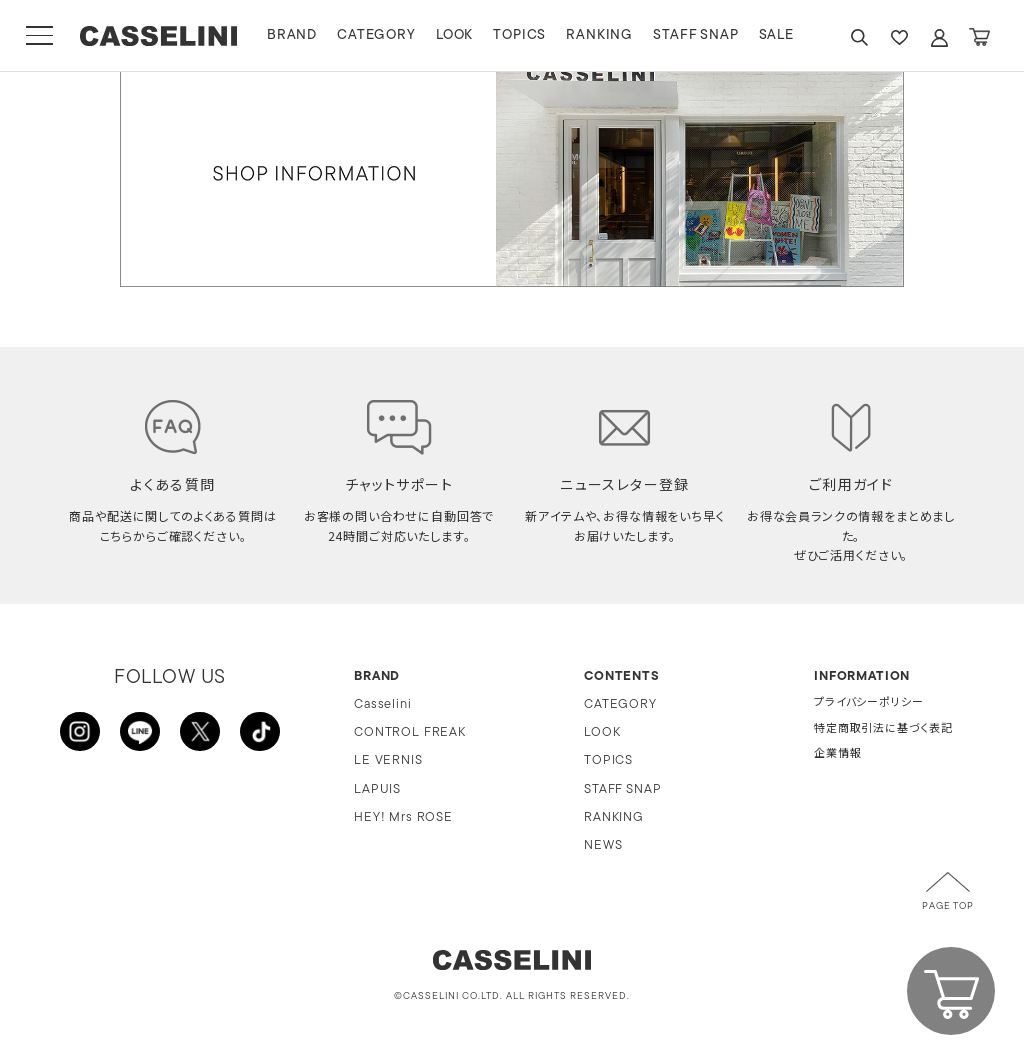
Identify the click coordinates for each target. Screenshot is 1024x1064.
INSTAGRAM (80, 732)
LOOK (456, 35)
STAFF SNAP (697, 35)
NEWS (603, 845)
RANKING (601, 35)
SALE (778, 35)
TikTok (260, 732)
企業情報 (837, 754)
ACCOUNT (939, 37)
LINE (140, 732)
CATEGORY (378, 35)
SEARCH (859, 37)
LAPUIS (377, 789)
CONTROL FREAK (410, 732)
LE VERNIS (388, 760)
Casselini (383, 704)
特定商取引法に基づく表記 (883, 729)
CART (979, 37)
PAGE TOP (948, 906)
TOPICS (521, 35)
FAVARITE (899, 37)
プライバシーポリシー (868, 703)
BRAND (294, 35)
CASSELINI (159, 36)
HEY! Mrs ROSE (403, 817)
